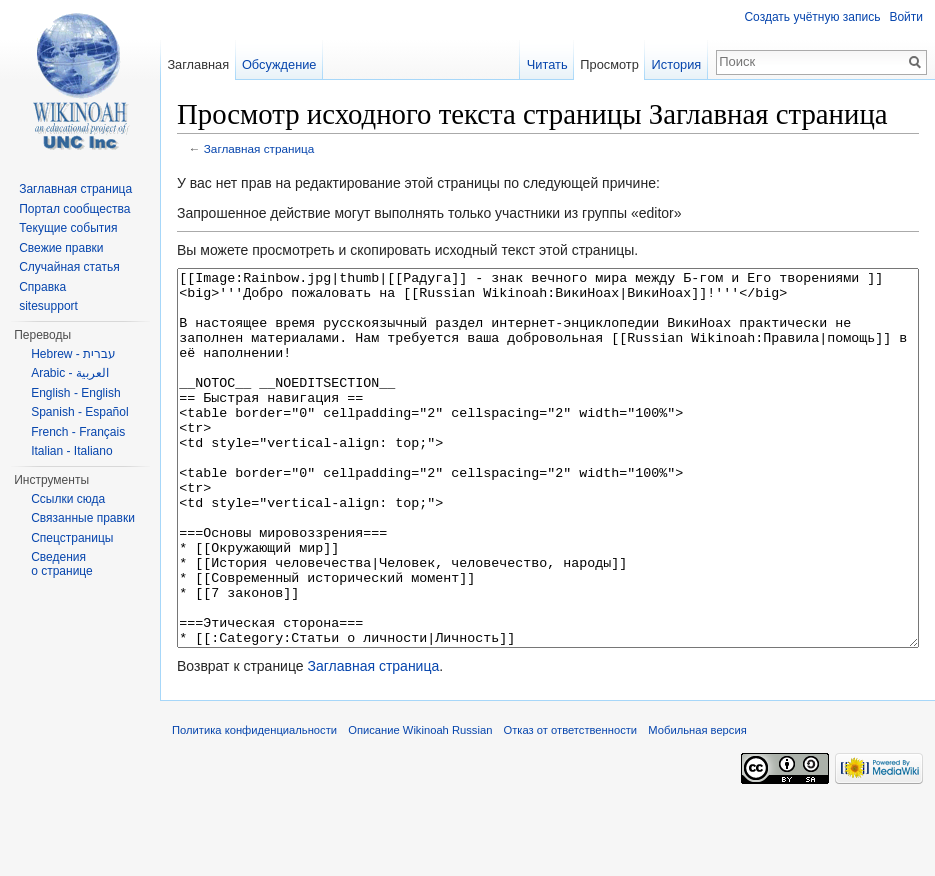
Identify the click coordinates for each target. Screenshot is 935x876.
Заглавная (198, 64)
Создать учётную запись (812, 17)
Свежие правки (61, 248)
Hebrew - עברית (73, 354)
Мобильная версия (697, 805)
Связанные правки (83, 518)
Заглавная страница (259, 148)
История (677, 64)
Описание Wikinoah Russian (420, 805)
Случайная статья (69, 267)
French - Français (78, 432)
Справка (42, 287)
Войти (906, 17)
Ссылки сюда (68, 499)
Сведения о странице (62, 564)
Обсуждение (279, 64)
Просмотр (609, 64)
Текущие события (68, 228)
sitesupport (48, 306)
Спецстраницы (72, 538)
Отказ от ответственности (571, 805)
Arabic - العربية (70, 373)
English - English (75, 393)
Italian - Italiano (71, 451)
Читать (547, 64)
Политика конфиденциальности (254, 805)
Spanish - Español (79, 412)
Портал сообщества (74, 209)
